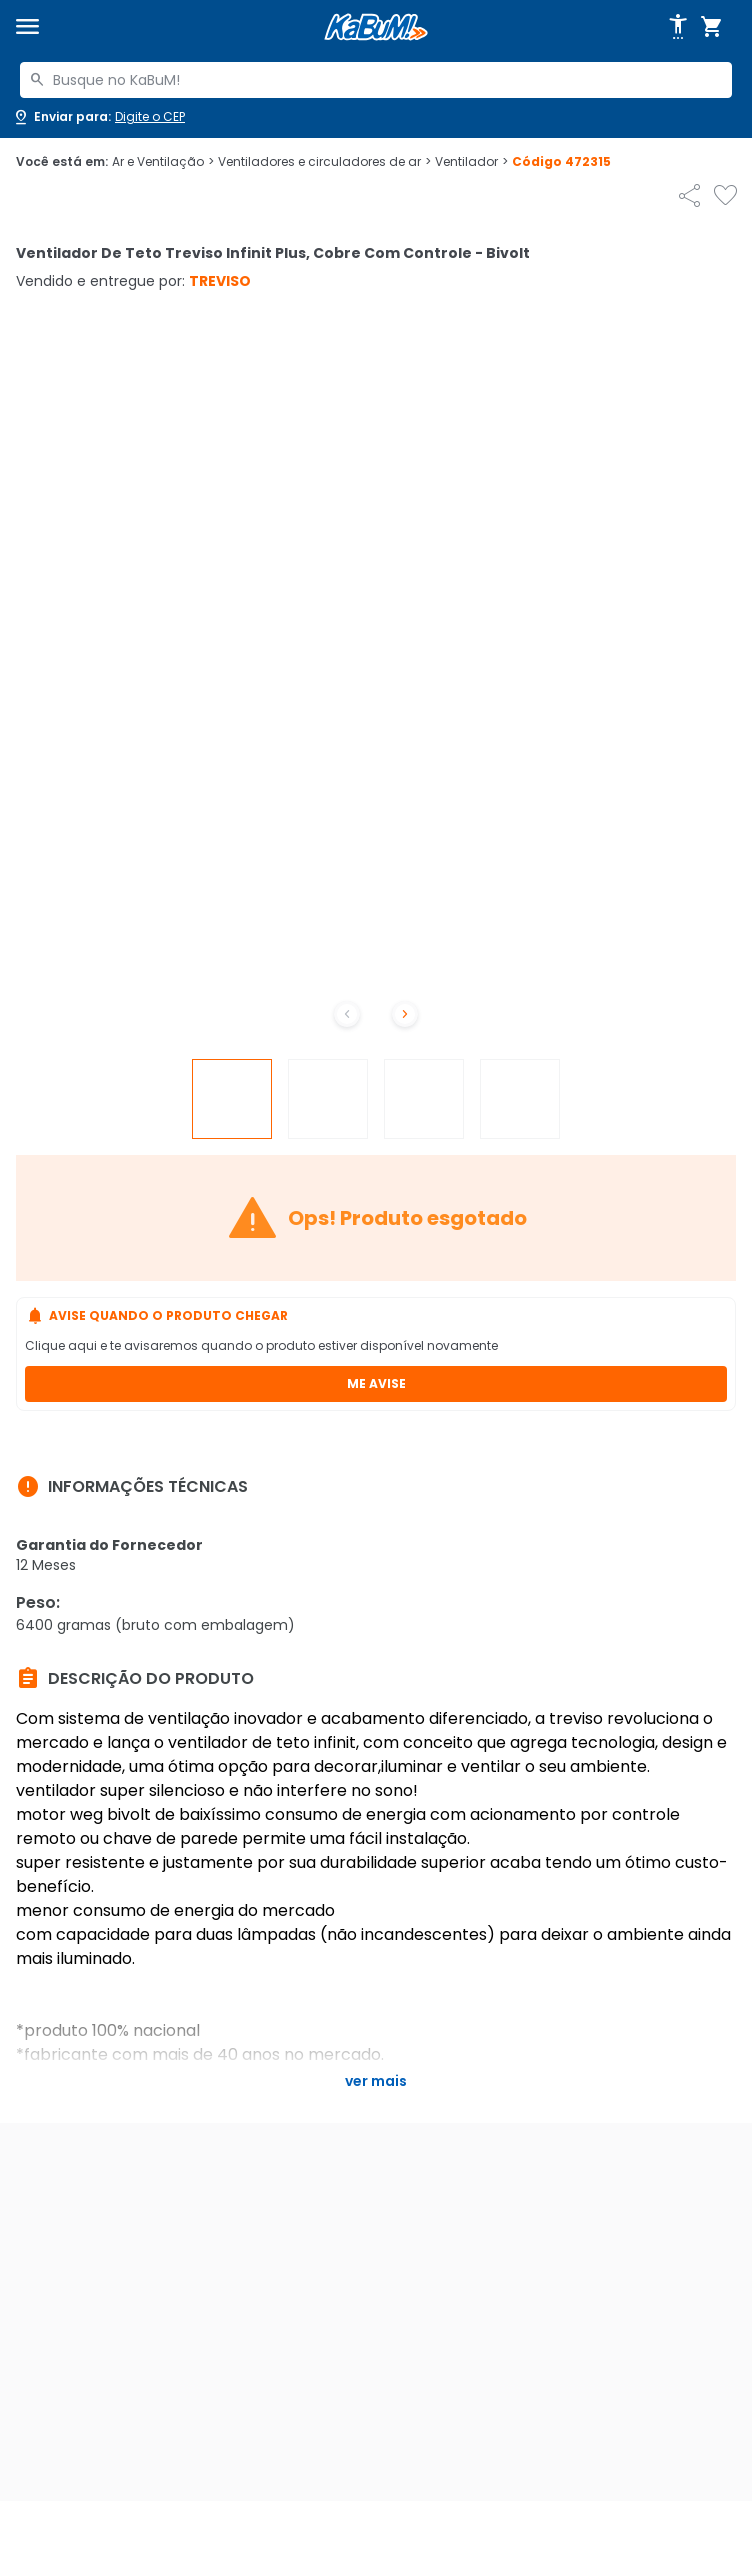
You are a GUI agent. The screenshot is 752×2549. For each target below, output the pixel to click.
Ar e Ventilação (163, 162)
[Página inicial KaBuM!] (376, 27)
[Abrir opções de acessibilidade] (678, 27)
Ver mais (376, 2081)
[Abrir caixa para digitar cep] (98, 117)
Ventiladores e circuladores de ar (324, 162)
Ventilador (471, 162)
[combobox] (376, 80)
